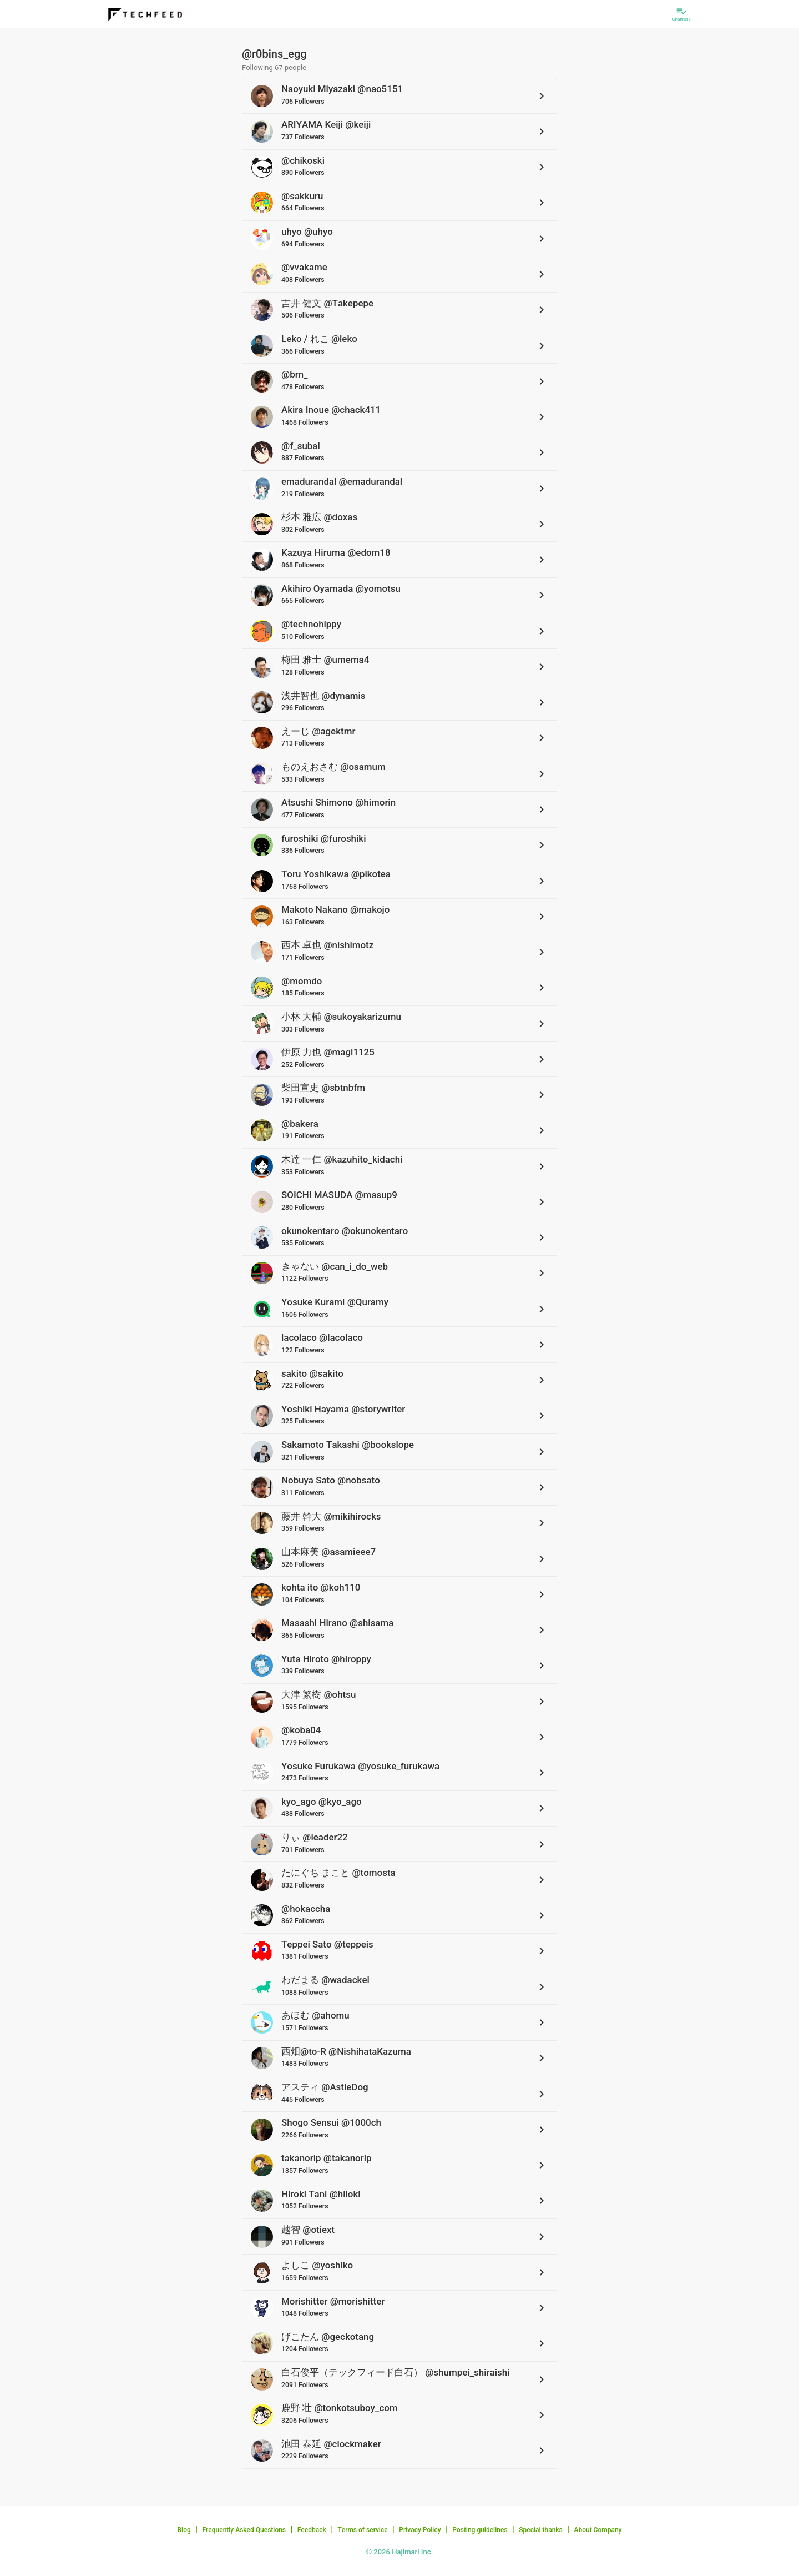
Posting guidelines (479, 2530)
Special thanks (541, 2530)
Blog (184, 2530)
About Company (597, 2530)
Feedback (311, 2530)
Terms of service (362, 2530)
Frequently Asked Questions (244, 2530)
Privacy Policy (420, 2530)
